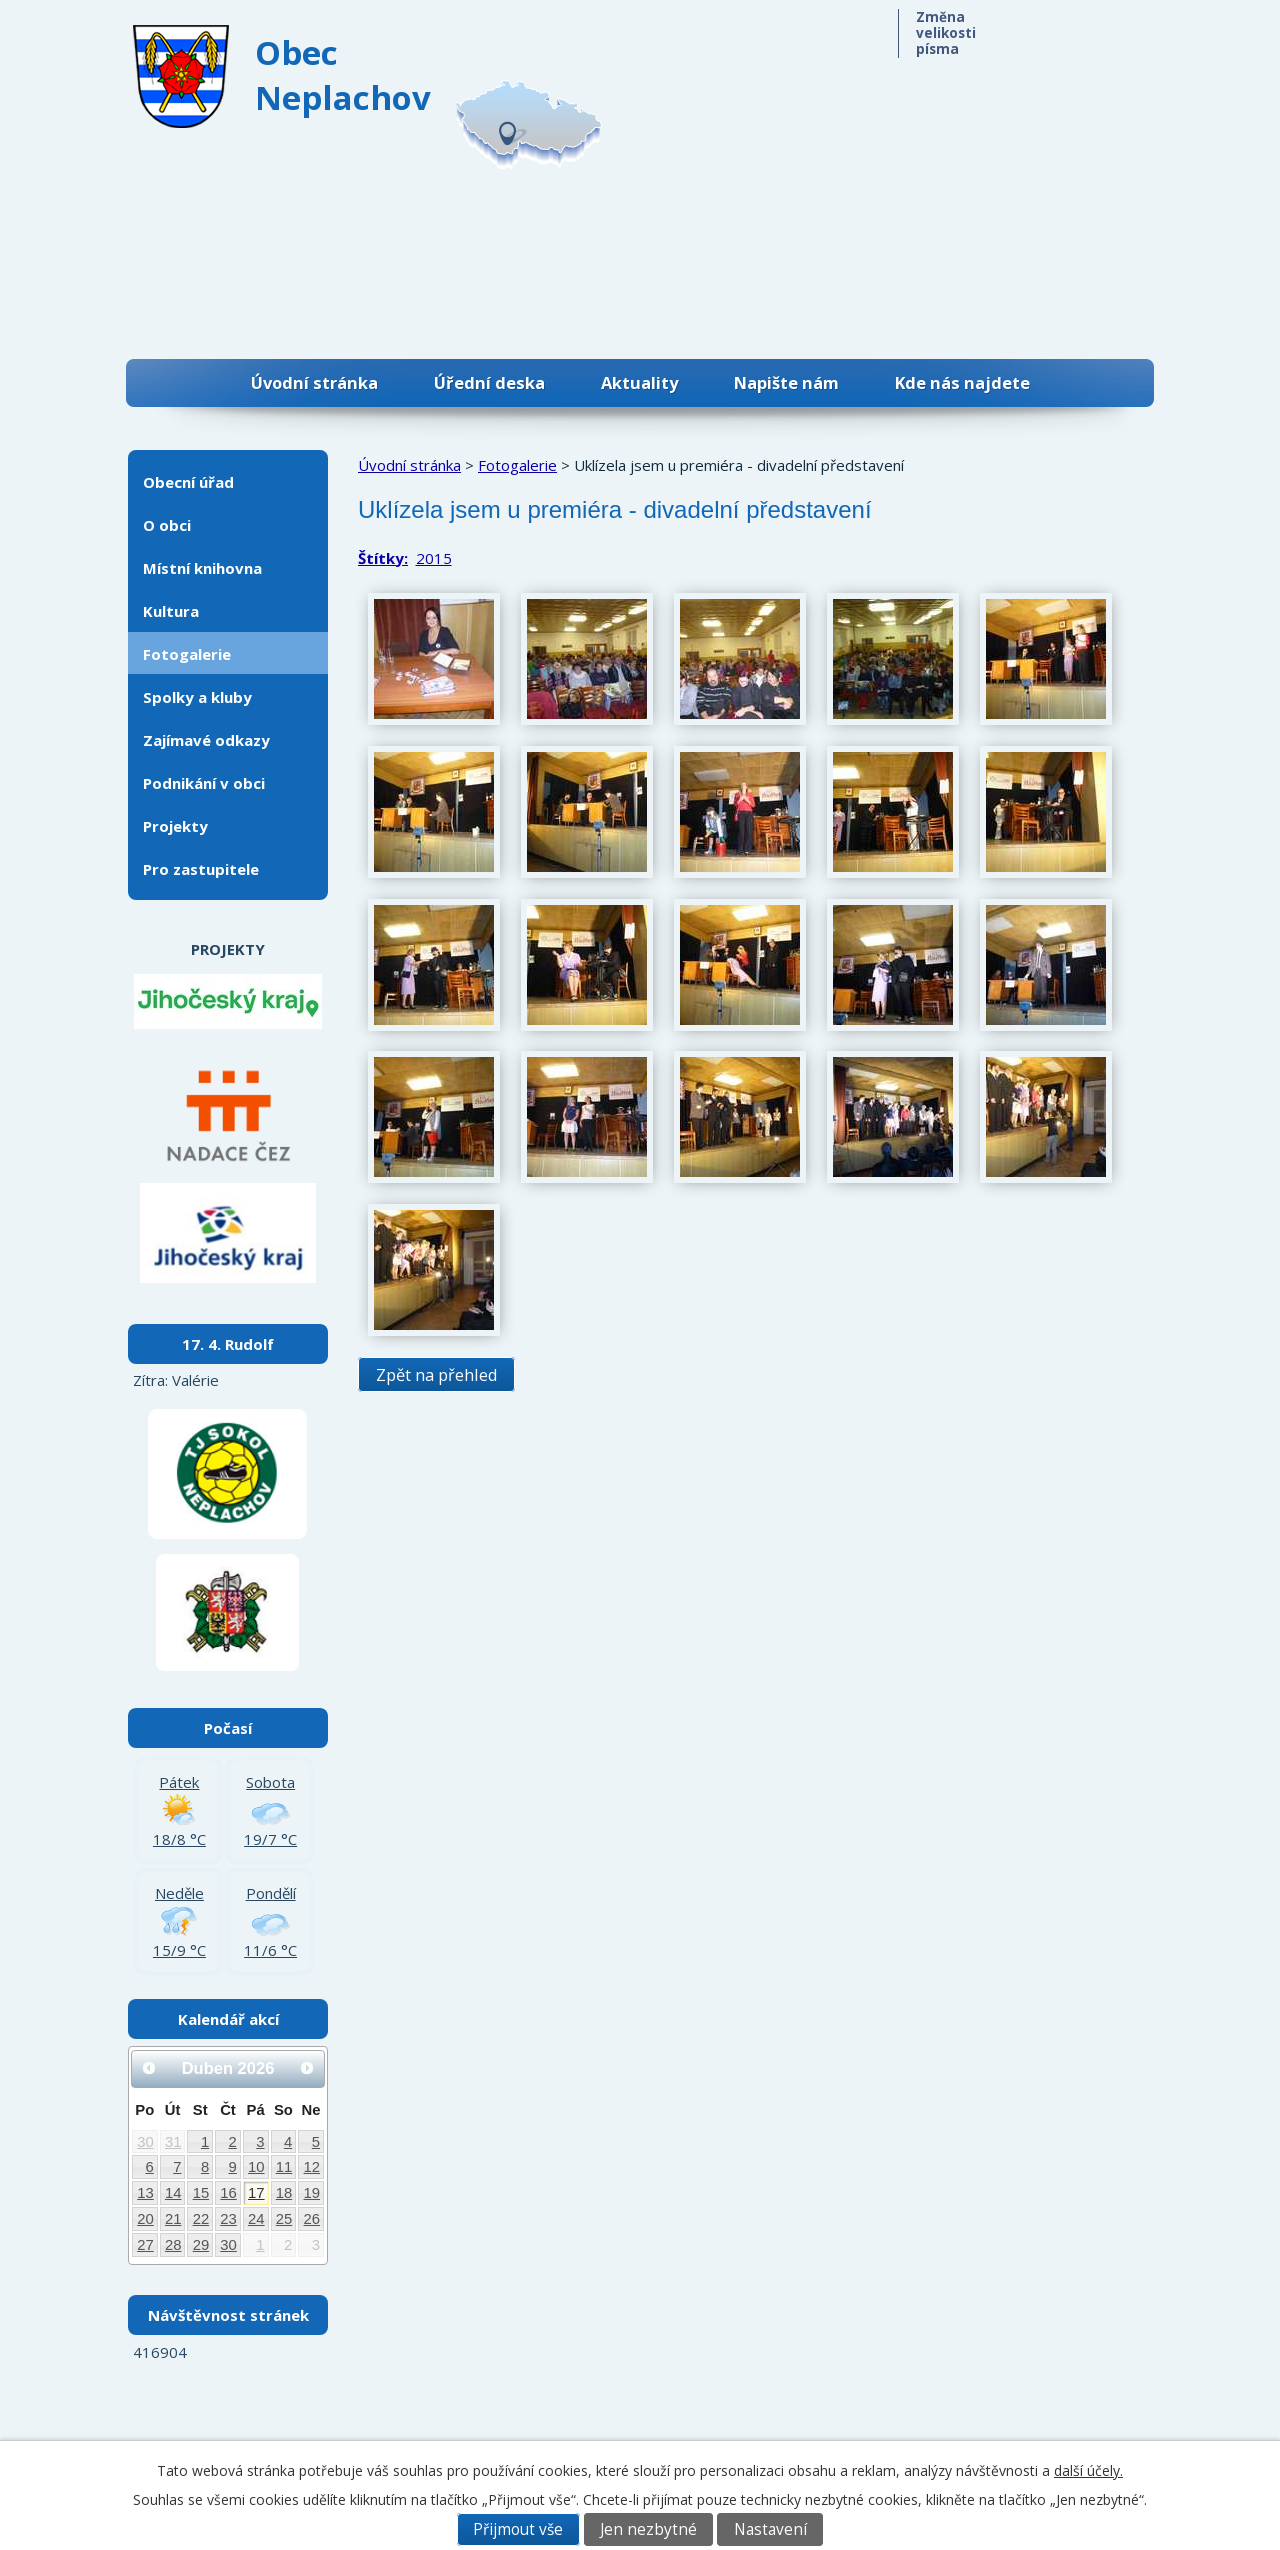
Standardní (1066, 28)
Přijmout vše (518, 2529)
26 (312, 2219)
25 (284, 2219)
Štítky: (383, 558)
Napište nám (786, 382)
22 (201, 2219)
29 (201, 2245)
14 (173, 2193)
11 (284, 2167)
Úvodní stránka (314, 382)
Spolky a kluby (197, 697)
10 (256, 2167)
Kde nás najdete (962, 382)
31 (173, 2142)
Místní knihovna (202, 568)
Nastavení (770, 2529)
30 (145, 2142)
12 (312, 2167)
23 (228, 2219)
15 (201, 2193)
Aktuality (639, 382)
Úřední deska (489, 382)
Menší (1025, 28)
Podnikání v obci (204, 783)
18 (284, 2193)
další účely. (1088, 2470)
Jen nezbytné (648, 2529)
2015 (434, 558)
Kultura (171, 611)
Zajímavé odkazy (206, 740)
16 (228, 2193)
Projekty (175, 826)
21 (173, 2219)
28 (173, 2245)
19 (312, 2193)
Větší (1107, 28)
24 (256, 2219)
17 (256, 2193)
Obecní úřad (188, 482)
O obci (167, 525)
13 (145, 2193)
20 (145, 2219)
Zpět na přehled (437, 1374)
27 (145, 2245)
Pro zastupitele (201, 869)
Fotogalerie (517, 465)
